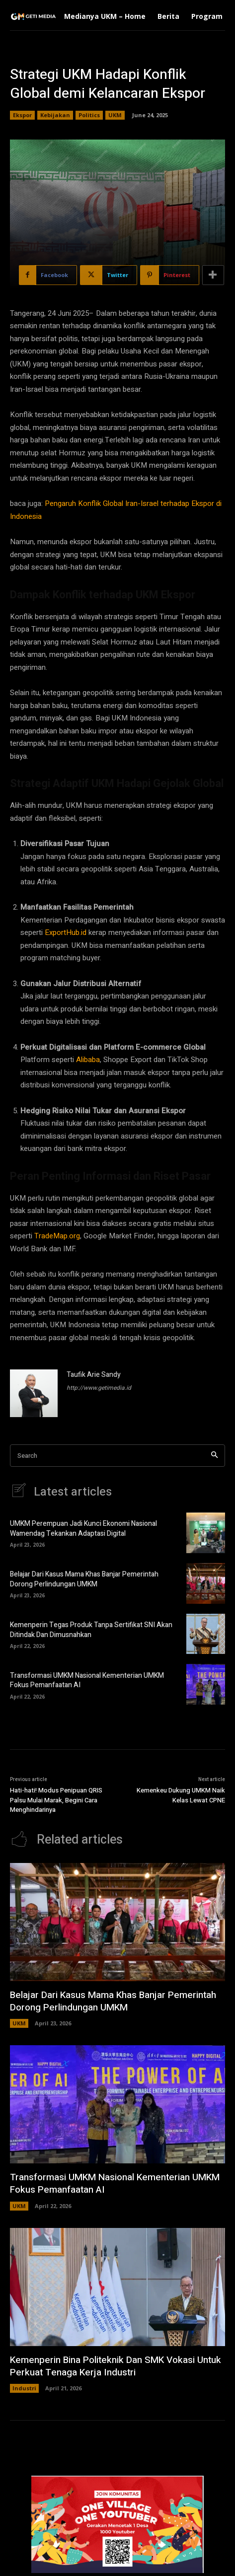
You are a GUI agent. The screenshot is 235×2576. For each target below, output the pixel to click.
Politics (89, 115)
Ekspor (22, 115)
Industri (24, 2388)
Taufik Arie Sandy (94, 1374)
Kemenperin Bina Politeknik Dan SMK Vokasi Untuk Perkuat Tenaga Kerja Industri (115, 2366)
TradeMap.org (57, 1235)
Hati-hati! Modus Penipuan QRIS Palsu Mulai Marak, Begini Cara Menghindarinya (56, 1800)
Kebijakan (55, 115)
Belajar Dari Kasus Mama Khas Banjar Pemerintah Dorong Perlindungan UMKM (84, 1579)
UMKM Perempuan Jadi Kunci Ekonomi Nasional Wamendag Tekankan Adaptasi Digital (83, 1528)
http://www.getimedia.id (99, 1387)
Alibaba (88, 1059)
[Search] (214, 1455)
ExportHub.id (65, 932)
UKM (115, 115)
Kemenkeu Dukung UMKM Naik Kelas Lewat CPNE (181, 1795)
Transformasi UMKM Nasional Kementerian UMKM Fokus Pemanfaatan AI (87, 1680)
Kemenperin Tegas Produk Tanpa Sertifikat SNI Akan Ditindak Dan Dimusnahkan (91, 1630)
